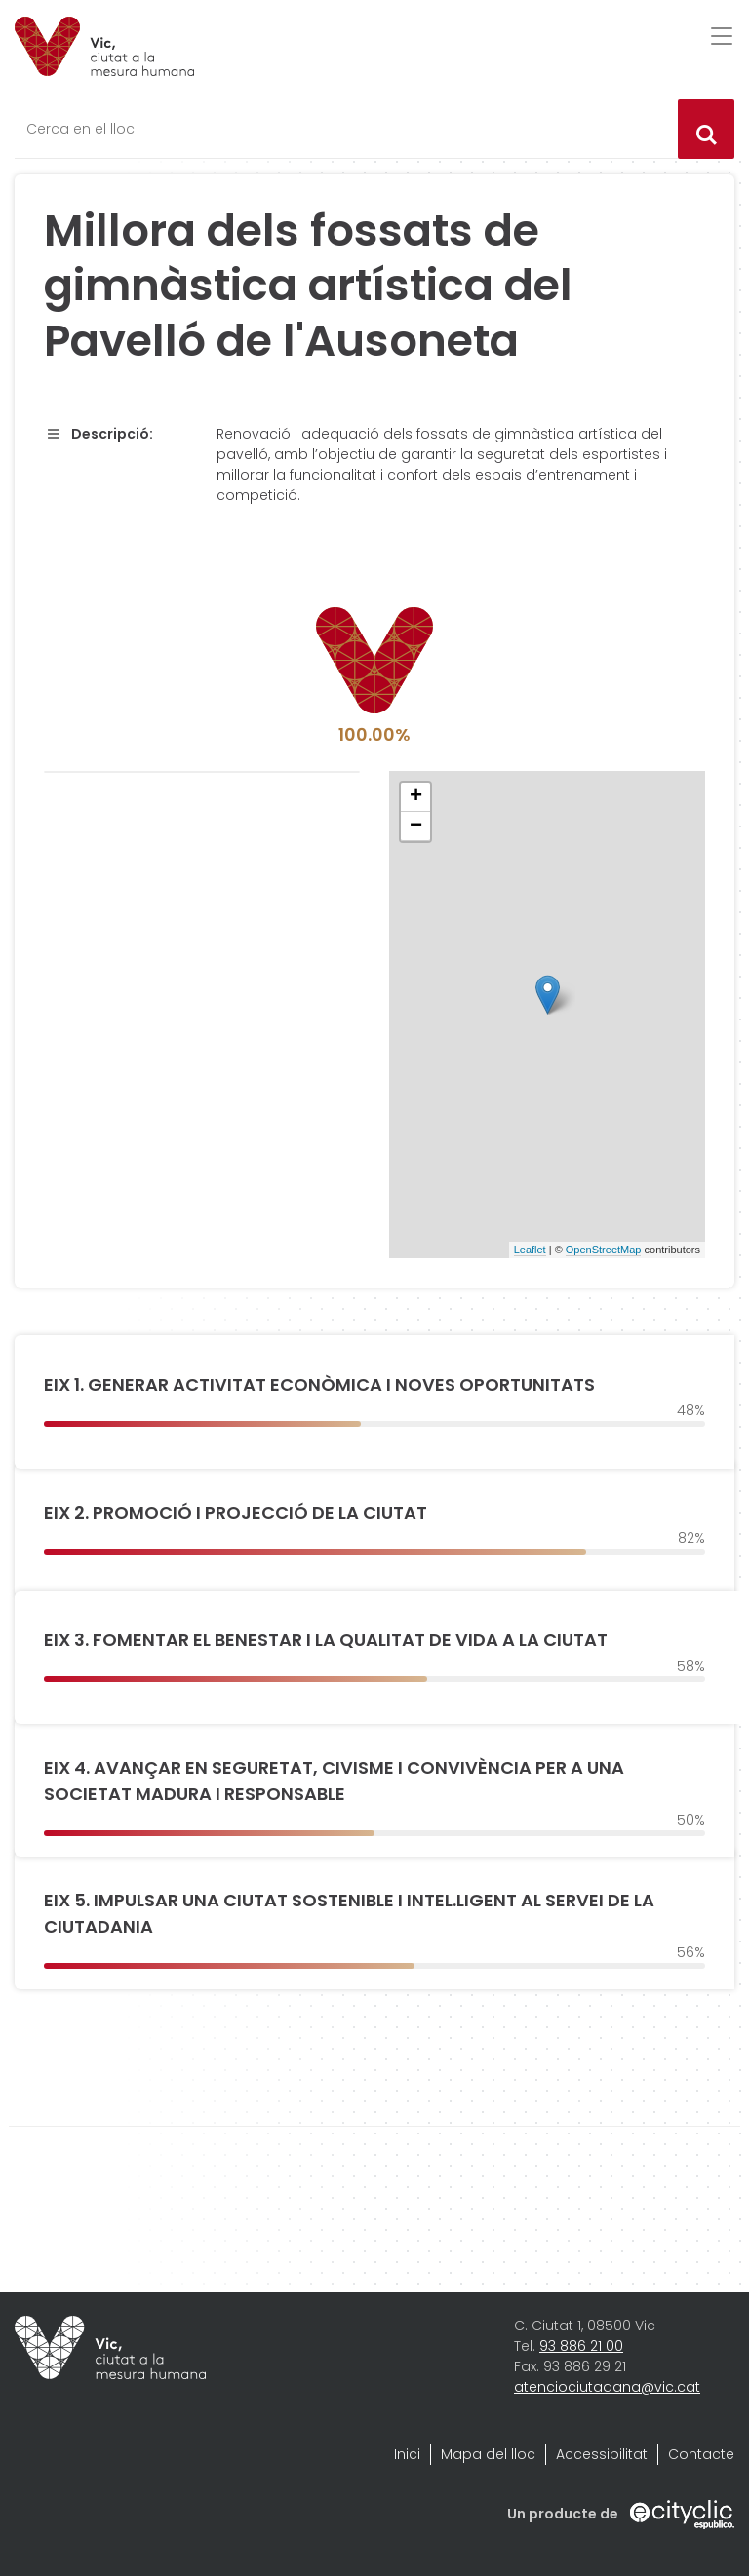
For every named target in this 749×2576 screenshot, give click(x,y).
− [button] (416, 826)
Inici (407, 2454)
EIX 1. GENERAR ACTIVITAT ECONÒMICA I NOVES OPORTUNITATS (319, 1384)
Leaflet (530, 1249)
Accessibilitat (602, 2454)
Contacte (701, 2454)
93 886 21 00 (581, 2346)
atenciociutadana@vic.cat (607, 2387)
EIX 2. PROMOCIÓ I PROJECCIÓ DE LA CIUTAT (235, 1512)
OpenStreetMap (604, 1249)
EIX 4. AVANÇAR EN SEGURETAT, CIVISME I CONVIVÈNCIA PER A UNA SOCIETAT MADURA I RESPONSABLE (334, 1780)
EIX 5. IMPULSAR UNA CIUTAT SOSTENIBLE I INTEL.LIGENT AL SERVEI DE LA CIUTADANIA (349, 1913)
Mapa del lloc (488, 2454)
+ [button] (416, 797)
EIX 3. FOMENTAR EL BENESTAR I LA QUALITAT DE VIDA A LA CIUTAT (326, 1640)
